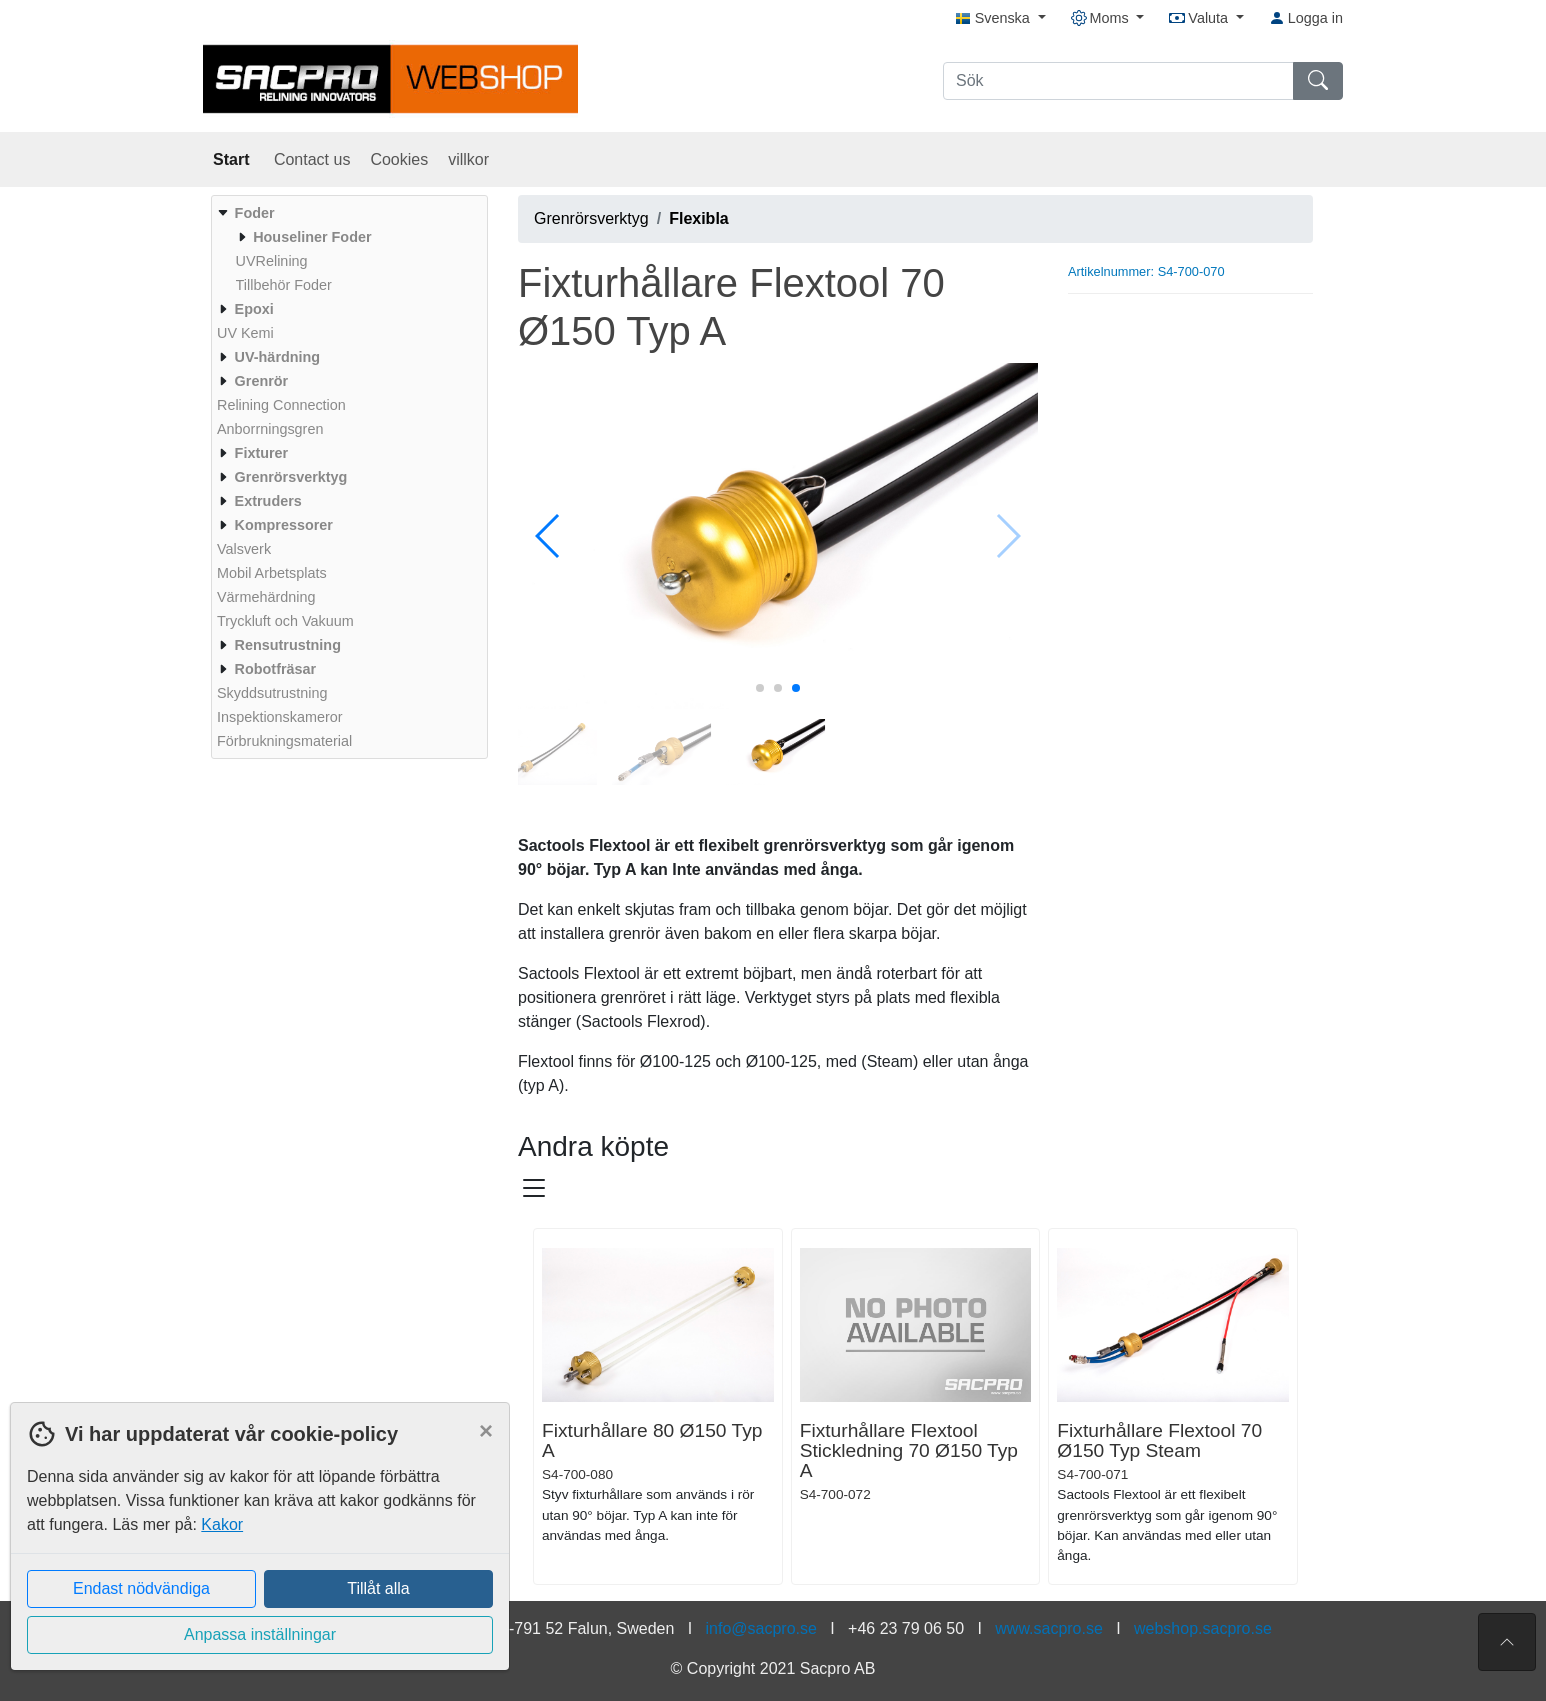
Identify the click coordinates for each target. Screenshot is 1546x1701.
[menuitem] (347, 249)
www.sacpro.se (1049, 1628)
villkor (468, 159)
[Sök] (1118, 81)
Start (233, 159)
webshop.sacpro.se (1203, 1628)
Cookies (399, 159)
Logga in (1306, 18)
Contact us (312, 159)
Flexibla (699, 218)
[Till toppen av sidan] (1507, 1642)
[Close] (486, 1431)
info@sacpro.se (761, 1628)
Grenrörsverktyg (591, 218)
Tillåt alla (378, 1588)
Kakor (222, 1524)
